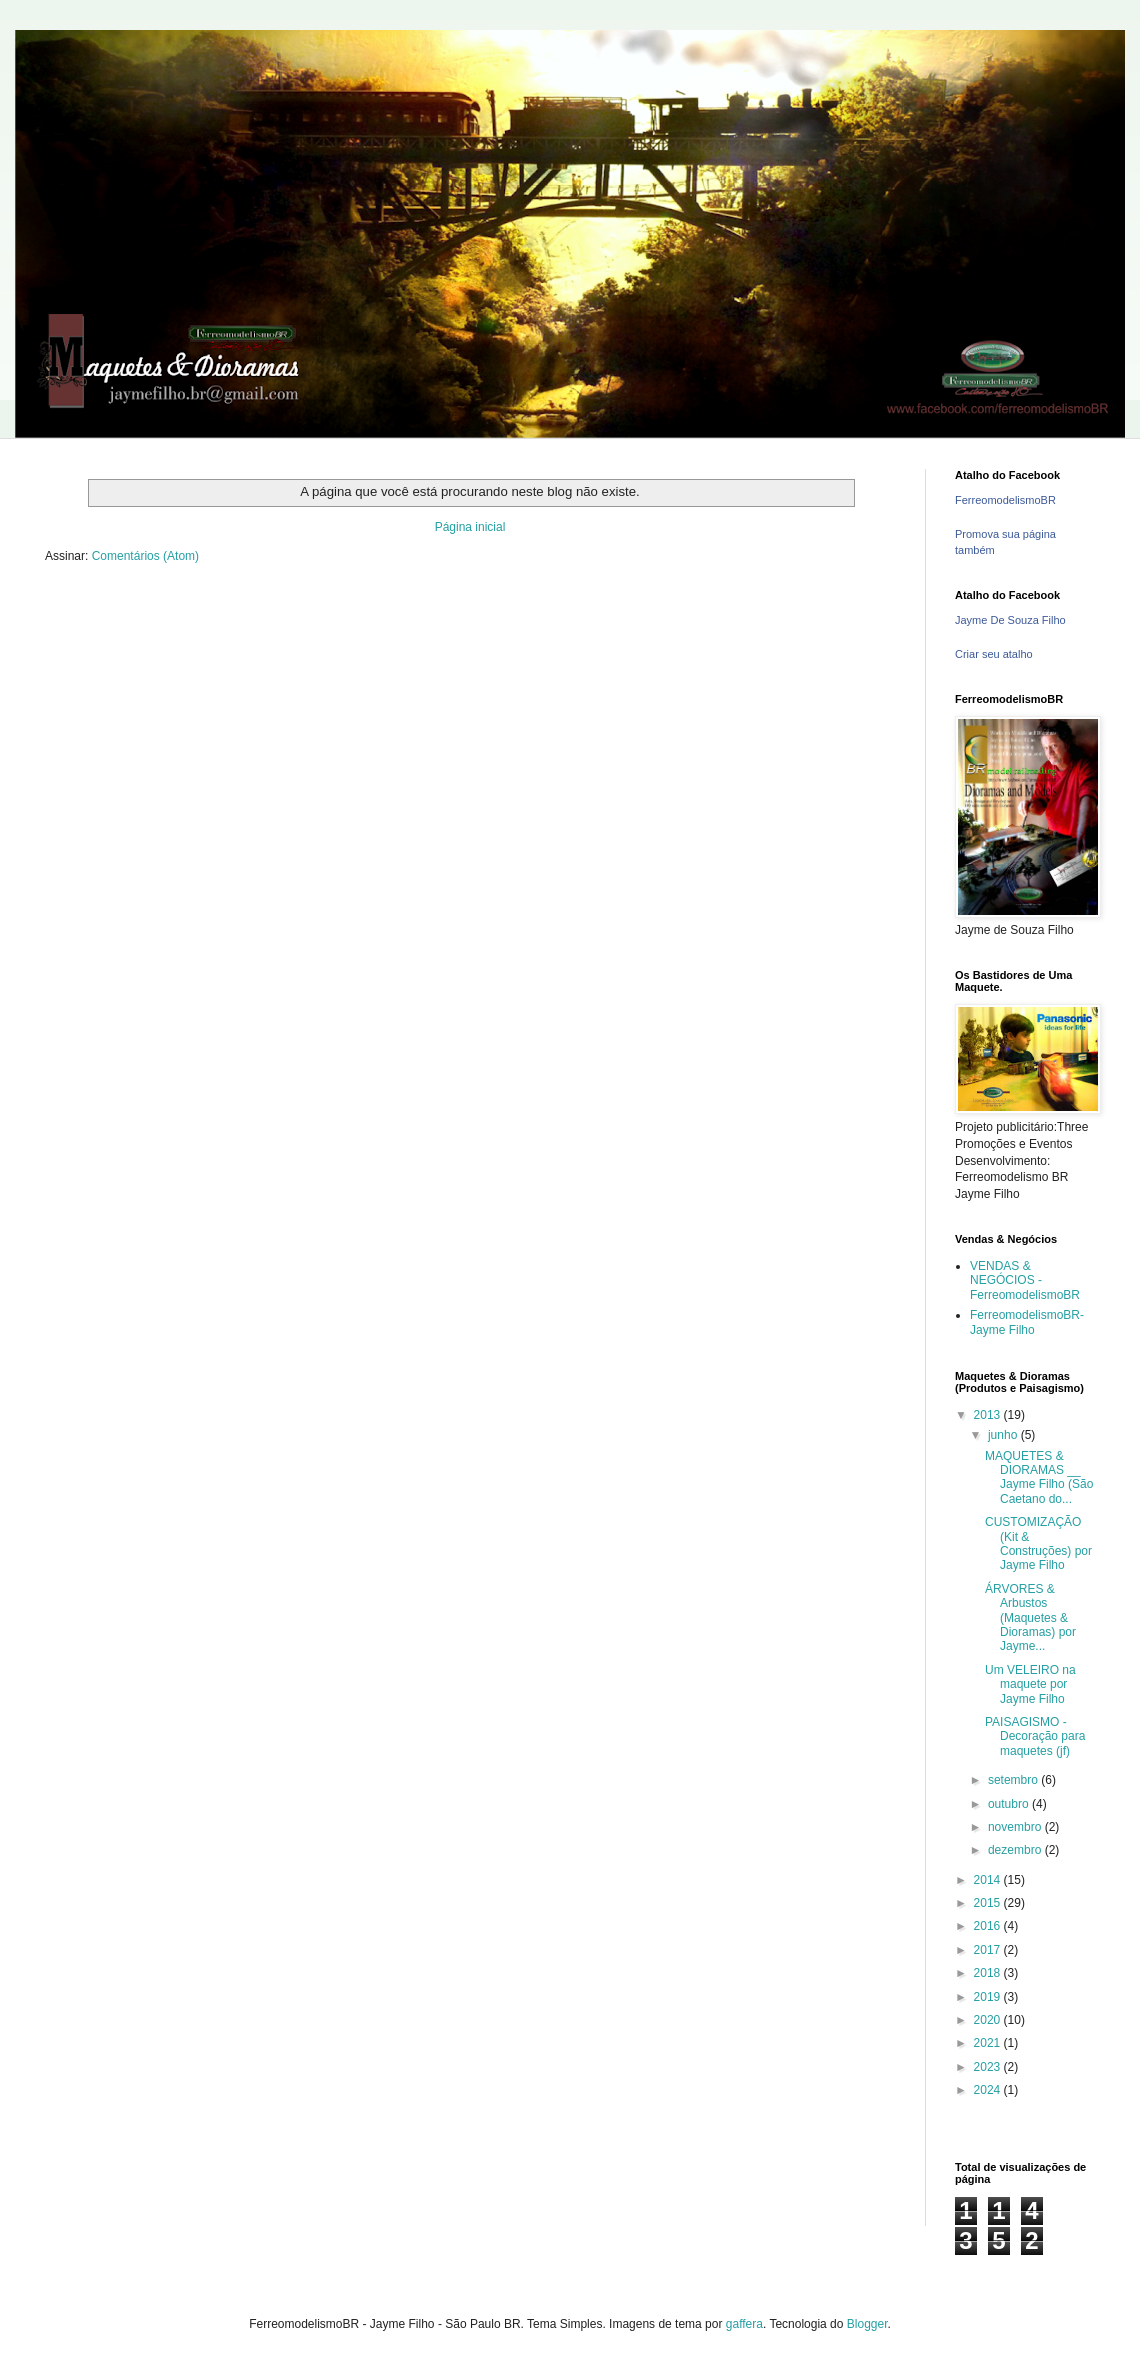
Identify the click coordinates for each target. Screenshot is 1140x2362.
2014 (989, 1880)
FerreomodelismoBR (1005, 500)
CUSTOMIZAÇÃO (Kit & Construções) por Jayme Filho (1038, 1543)
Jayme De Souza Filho (1010, 620)
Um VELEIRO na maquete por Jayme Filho (1030, 1684)
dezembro (1016, 1850)
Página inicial (470, 527)
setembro (1014, 1780)
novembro (1016, 1827)
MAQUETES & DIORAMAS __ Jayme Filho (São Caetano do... (1039, 1477)
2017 (989, 1950)
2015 (989, 1903)
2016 (989, 1926)
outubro (1010, 1804)
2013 (989, 1415)
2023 (989, 2067)
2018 (989, 1973)
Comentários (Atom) (145, 556)
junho (1004, 1435)
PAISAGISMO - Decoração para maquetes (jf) (1035, 1736)
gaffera (744, 2324)
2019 (989, 1997)
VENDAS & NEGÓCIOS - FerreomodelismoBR (1025, 1280)
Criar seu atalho (994, 654)
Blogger (867, 2324)
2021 (989, 2043)
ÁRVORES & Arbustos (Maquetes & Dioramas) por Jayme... (1030, 1618)
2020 (989, 2020)
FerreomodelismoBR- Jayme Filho (1027, 1322)
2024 (989, 2090)
